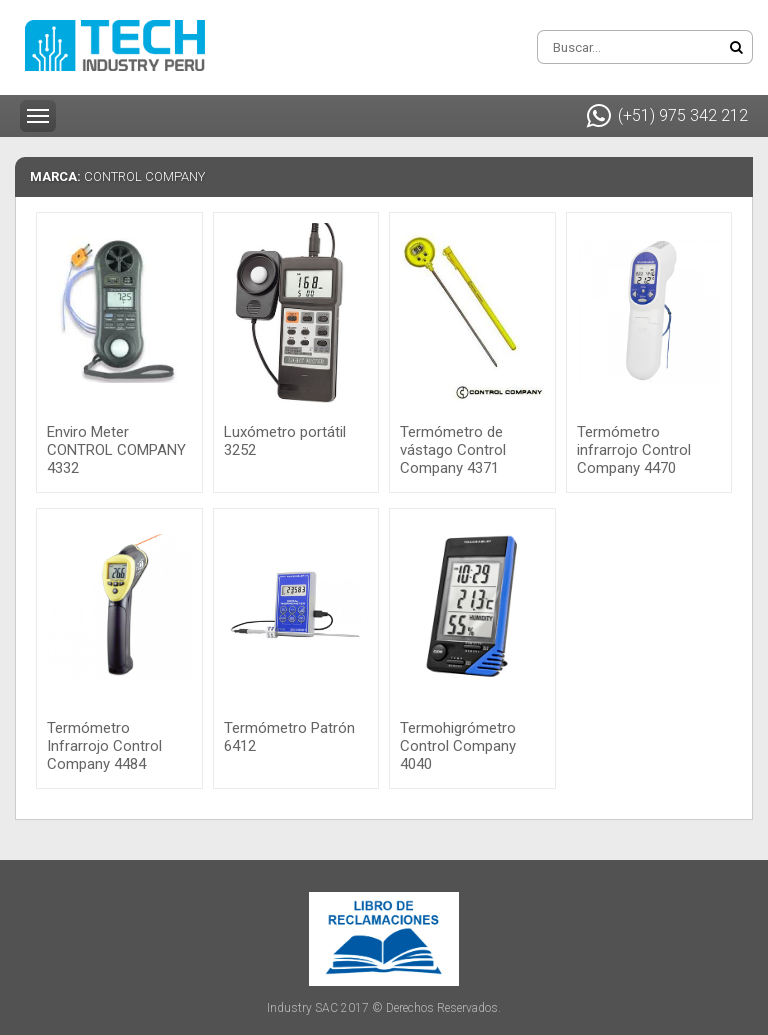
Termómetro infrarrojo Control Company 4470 (634, 450)
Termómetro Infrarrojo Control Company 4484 (104, 746)
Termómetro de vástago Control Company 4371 (453, 450)
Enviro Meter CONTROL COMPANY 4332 (116, 450)
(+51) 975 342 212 (667, 116)
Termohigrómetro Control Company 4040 (458, 746)
